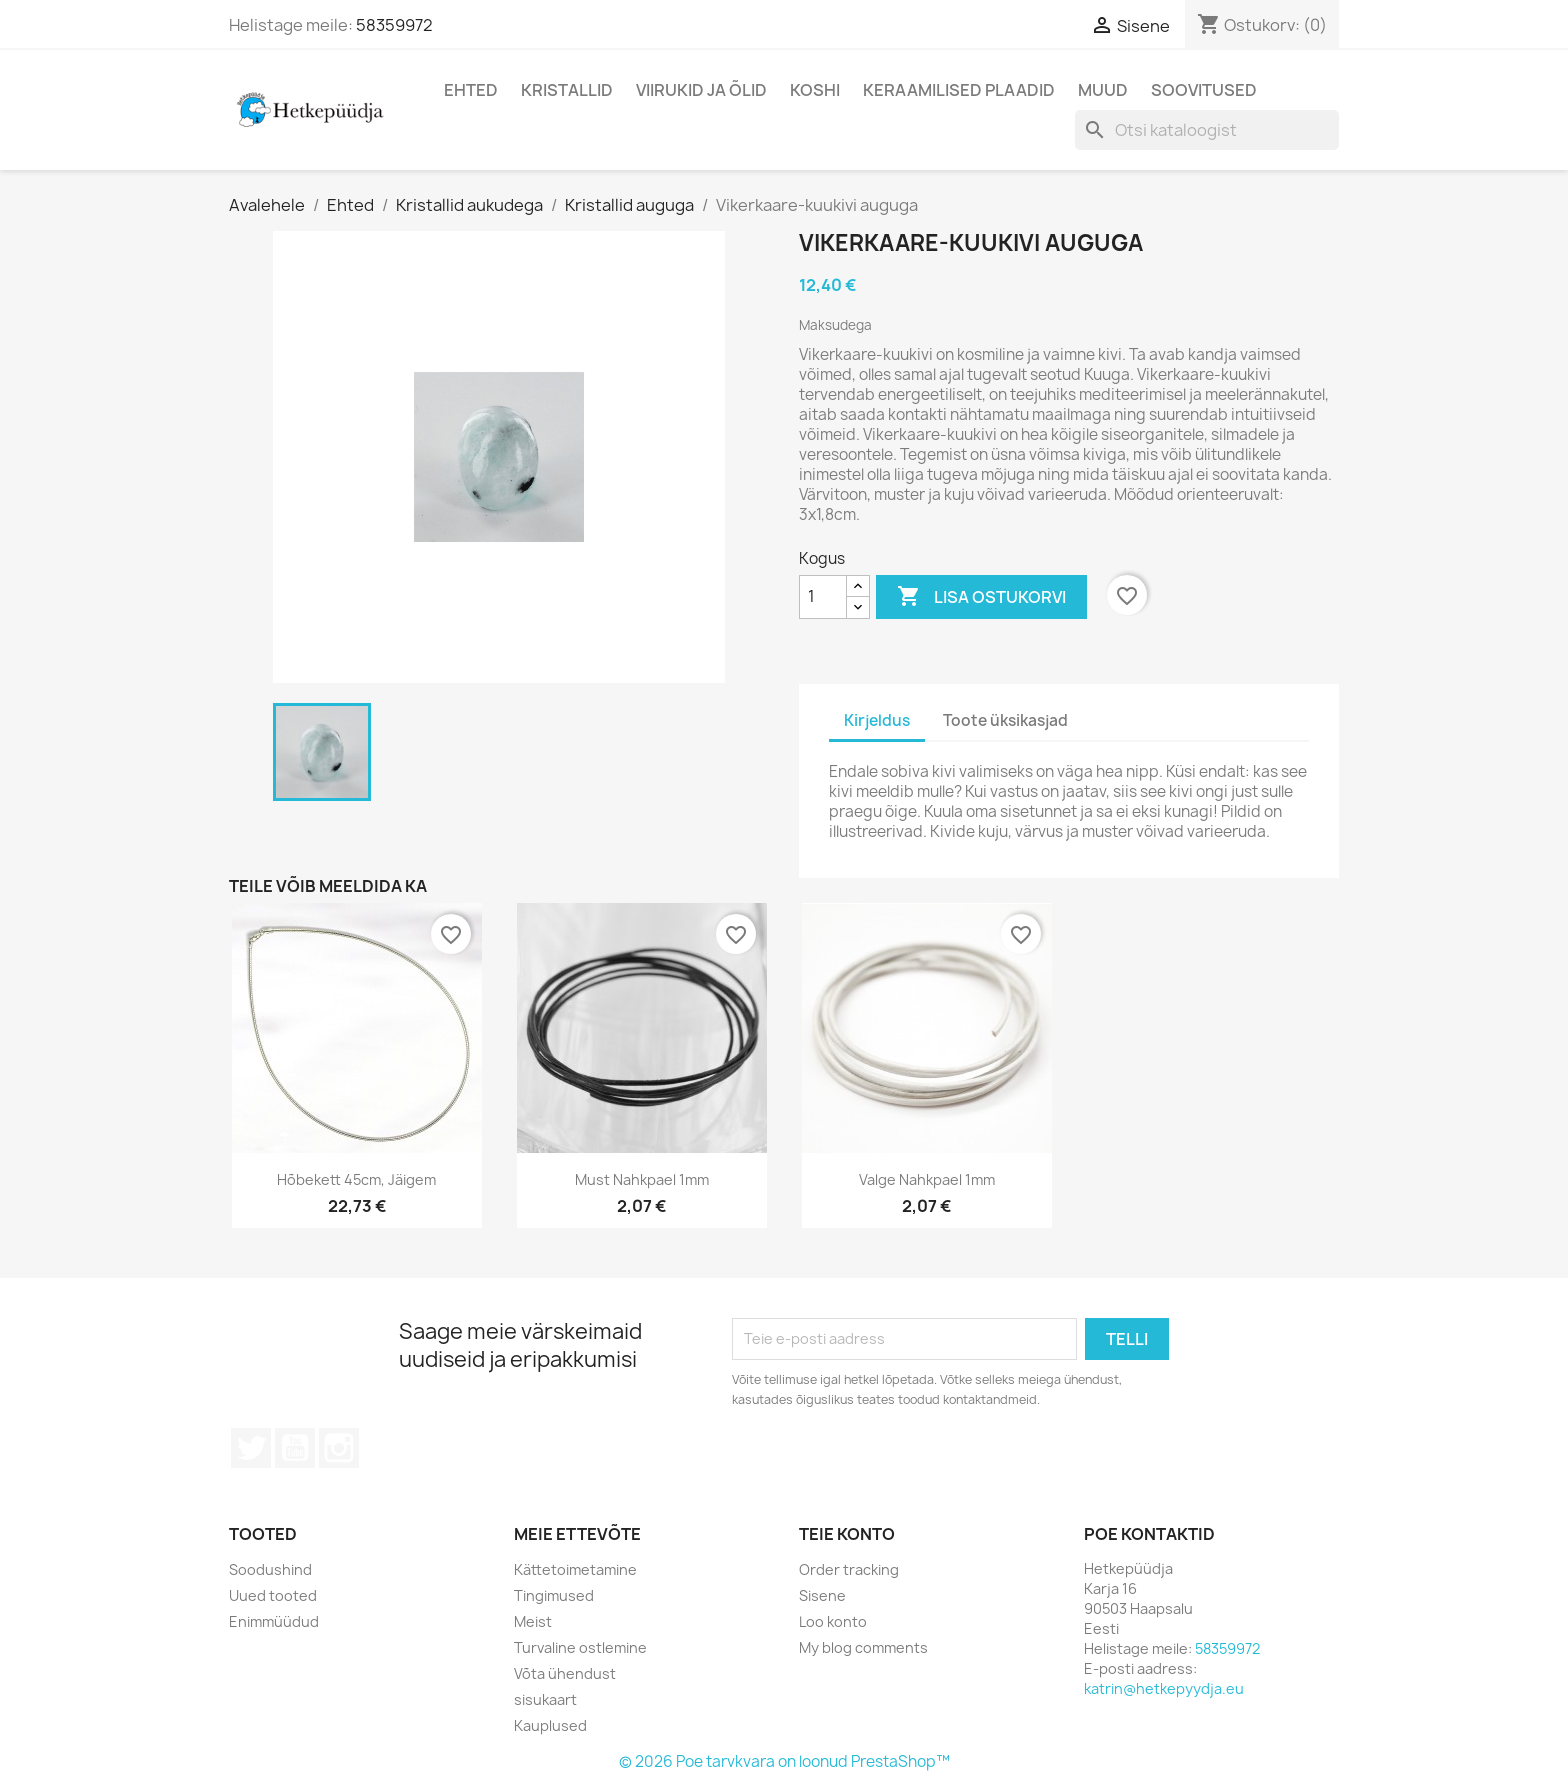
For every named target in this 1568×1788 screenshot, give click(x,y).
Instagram (339, 1448)
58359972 (394, 25)
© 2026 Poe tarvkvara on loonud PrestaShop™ (784, 1761)
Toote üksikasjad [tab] (1005, 720)
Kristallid (567, 90)
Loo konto (833, 1621)
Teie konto (847, 1534)
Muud (1103, 90)
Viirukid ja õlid (701, 90)
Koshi (815, 90)
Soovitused (1204, 90)
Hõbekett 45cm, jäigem (356, 1179)
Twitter (251, 1448)
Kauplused (550, 1725)
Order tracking (849, 1569)
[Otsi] (1207, 130)
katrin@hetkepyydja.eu (1164, 1688)
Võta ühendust (565, 1673)
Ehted (471, 90)
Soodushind (270, 1569)
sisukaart (545, 1699)
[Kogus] (823, 597)
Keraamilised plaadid (959, 90)
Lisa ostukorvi (981, 597)
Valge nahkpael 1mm (927, 1179)
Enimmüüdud (274, 1621)
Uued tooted (273, 1595)
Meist (533, 1621)
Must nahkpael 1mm (642, 1179)
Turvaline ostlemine (580, 1647)
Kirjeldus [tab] (877, 720)
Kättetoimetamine (575, 1569)
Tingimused (554, 1595)
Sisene (822, 1595)
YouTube (295, 1448)
